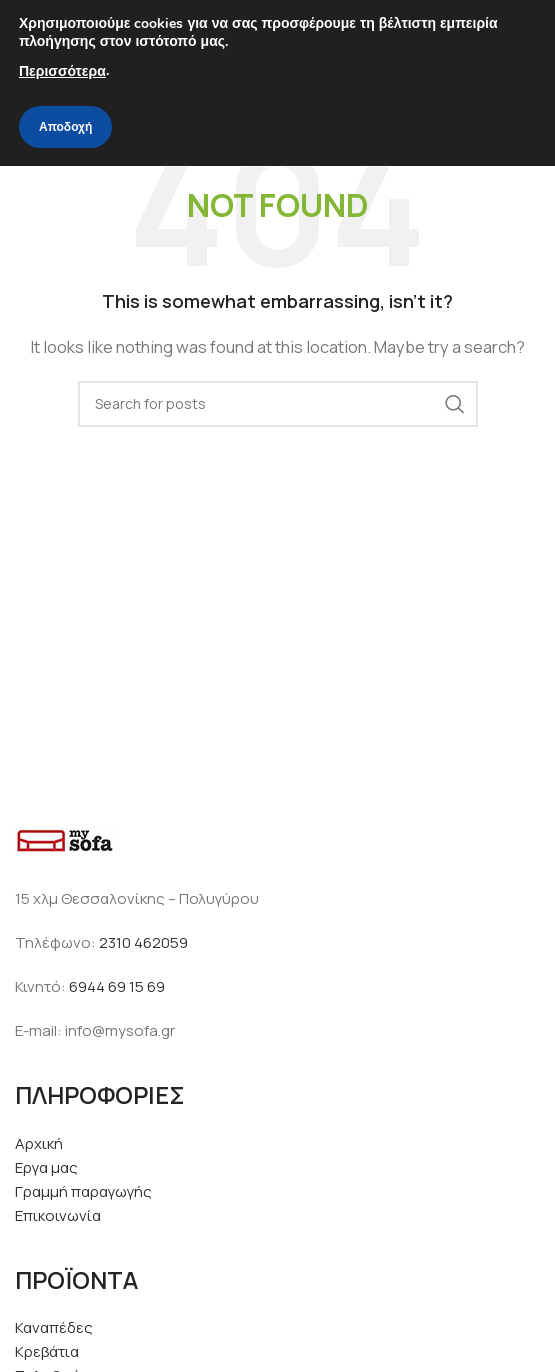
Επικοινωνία (58, 1215)
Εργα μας (46, 1167)
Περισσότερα (62, 71)
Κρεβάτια (47, 1351)
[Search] (278, 404)
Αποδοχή (65, 127)
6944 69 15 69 (117, 986)
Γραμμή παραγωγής (83, 1191)
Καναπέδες (54, 1327)
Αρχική (39, 1143)
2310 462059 (143, 942)
